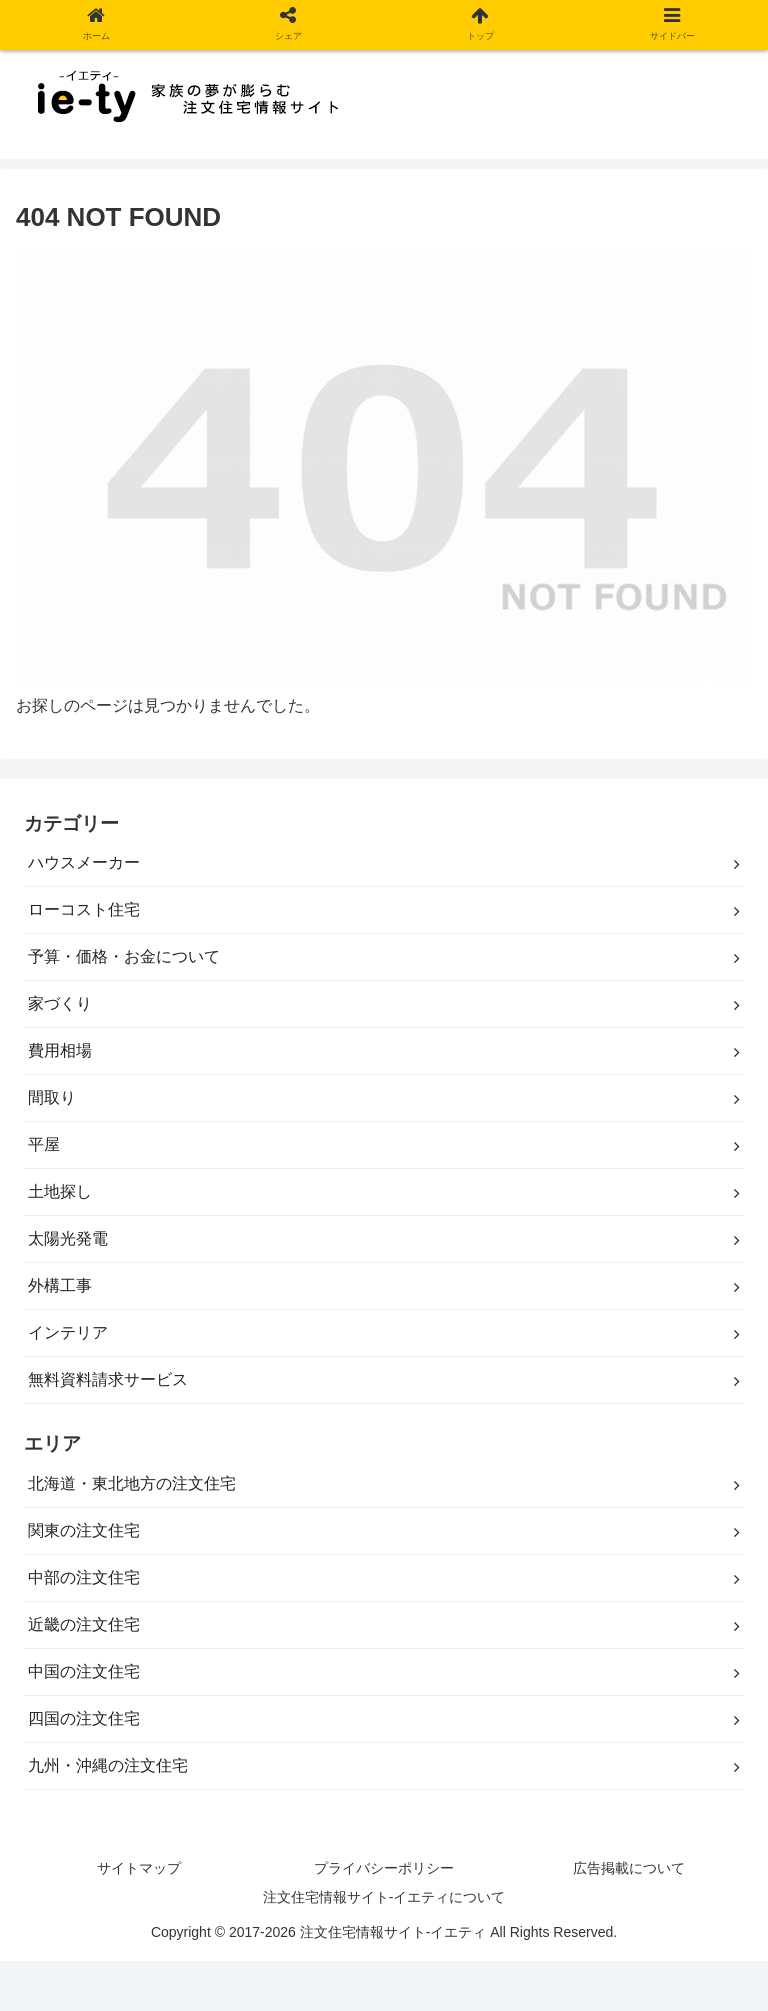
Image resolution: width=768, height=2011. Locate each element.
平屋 (44, 1144)
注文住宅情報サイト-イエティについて (384, 1897)
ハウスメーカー (84, 862)
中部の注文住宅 (84, 1577)
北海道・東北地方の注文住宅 (132, 1483)
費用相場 (60, 1050)
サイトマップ (139, 1868)
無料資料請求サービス (108, 1379)
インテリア (68, 1332)
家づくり (60, 1003)
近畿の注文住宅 (84, 1624)
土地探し (60, 1191)
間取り (52, 1097)
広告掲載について (629, 1868)
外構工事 (60, 1285)
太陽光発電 (68, 1238)
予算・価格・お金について (124, 956)
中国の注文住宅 (84, 1671)
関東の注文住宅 (84, 1530)
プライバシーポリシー (384, 1868)
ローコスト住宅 (84, 909)
